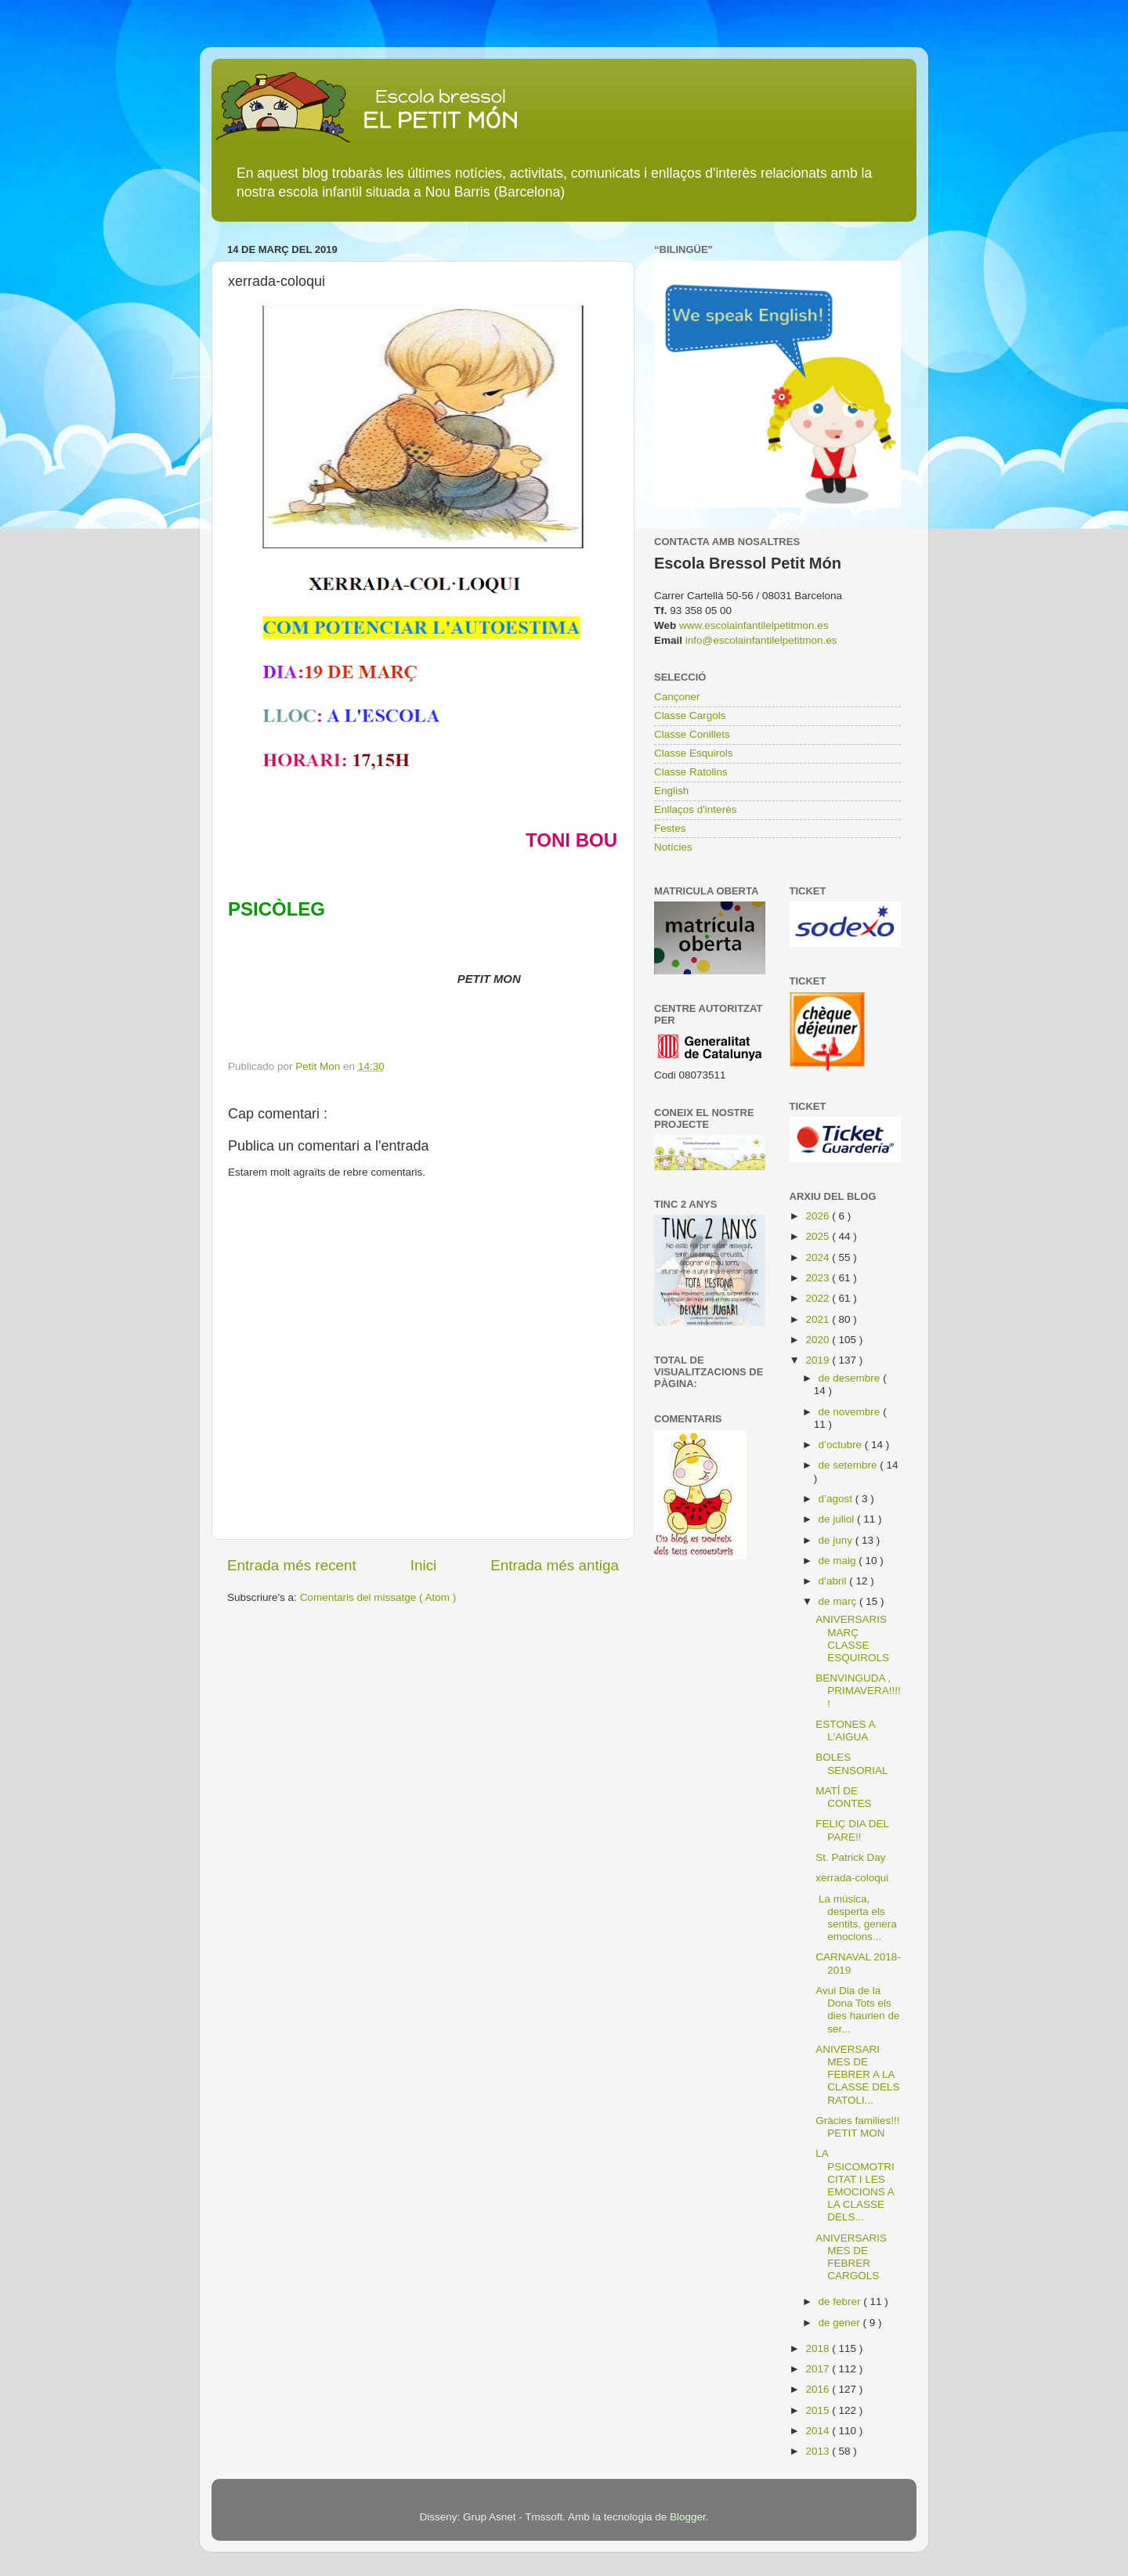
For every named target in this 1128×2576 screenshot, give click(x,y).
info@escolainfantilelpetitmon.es (761, 640)
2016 (818, 2389)
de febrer (841, 2301)
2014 (818, 2431)
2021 (818, 1319)
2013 (818, 2451)
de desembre (851, 1378)
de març (839, 1601)
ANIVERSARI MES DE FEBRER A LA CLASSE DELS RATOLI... (857, 2074)
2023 (818, 1278)
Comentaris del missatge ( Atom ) (378, 1597)
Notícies (673, 847)
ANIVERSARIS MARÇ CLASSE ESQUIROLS (852, 1638)
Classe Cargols (690, 715)
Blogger (688, 2517)
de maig (839, 1560)
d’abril (834, 1581)
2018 (818, 2348)
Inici (423, 1565)
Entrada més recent (291, 1565)
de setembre (849, 1465)
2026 (818, 1216)
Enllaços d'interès (695, 809)
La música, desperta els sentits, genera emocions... (856, 1918)
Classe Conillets (692, 734)
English (671, 791)
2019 (818, 1360)
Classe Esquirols (693, 753)
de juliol (838, 1519)
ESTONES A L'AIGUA (845, 1730)
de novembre (851, 1412)
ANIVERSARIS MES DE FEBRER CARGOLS (851, 2257)
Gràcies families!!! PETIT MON (857, 2127)
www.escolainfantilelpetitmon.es (754, 625)
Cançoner (677, 697)
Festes (670, 828)
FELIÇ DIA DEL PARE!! (851, 1830)
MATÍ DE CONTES (843, 1797)
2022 (818, 1298)
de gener (841, 2323)
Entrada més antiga (554, 1565)
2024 (818, 1257)
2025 (818, 1236)
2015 (818, 2410)
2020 (818, 1340)
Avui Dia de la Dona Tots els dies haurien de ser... (857, 2010)
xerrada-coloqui (851, 1878)
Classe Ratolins (691, 772)
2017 (818, 2369)
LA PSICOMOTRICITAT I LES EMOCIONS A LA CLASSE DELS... (855, 2185)
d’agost (837, 1499)
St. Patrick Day (850, 1857)
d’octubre (842, 1445)
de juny (837, 1540)
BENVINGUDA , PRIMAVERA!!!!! (858, 1690)
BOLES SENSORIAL (851, 1763)
